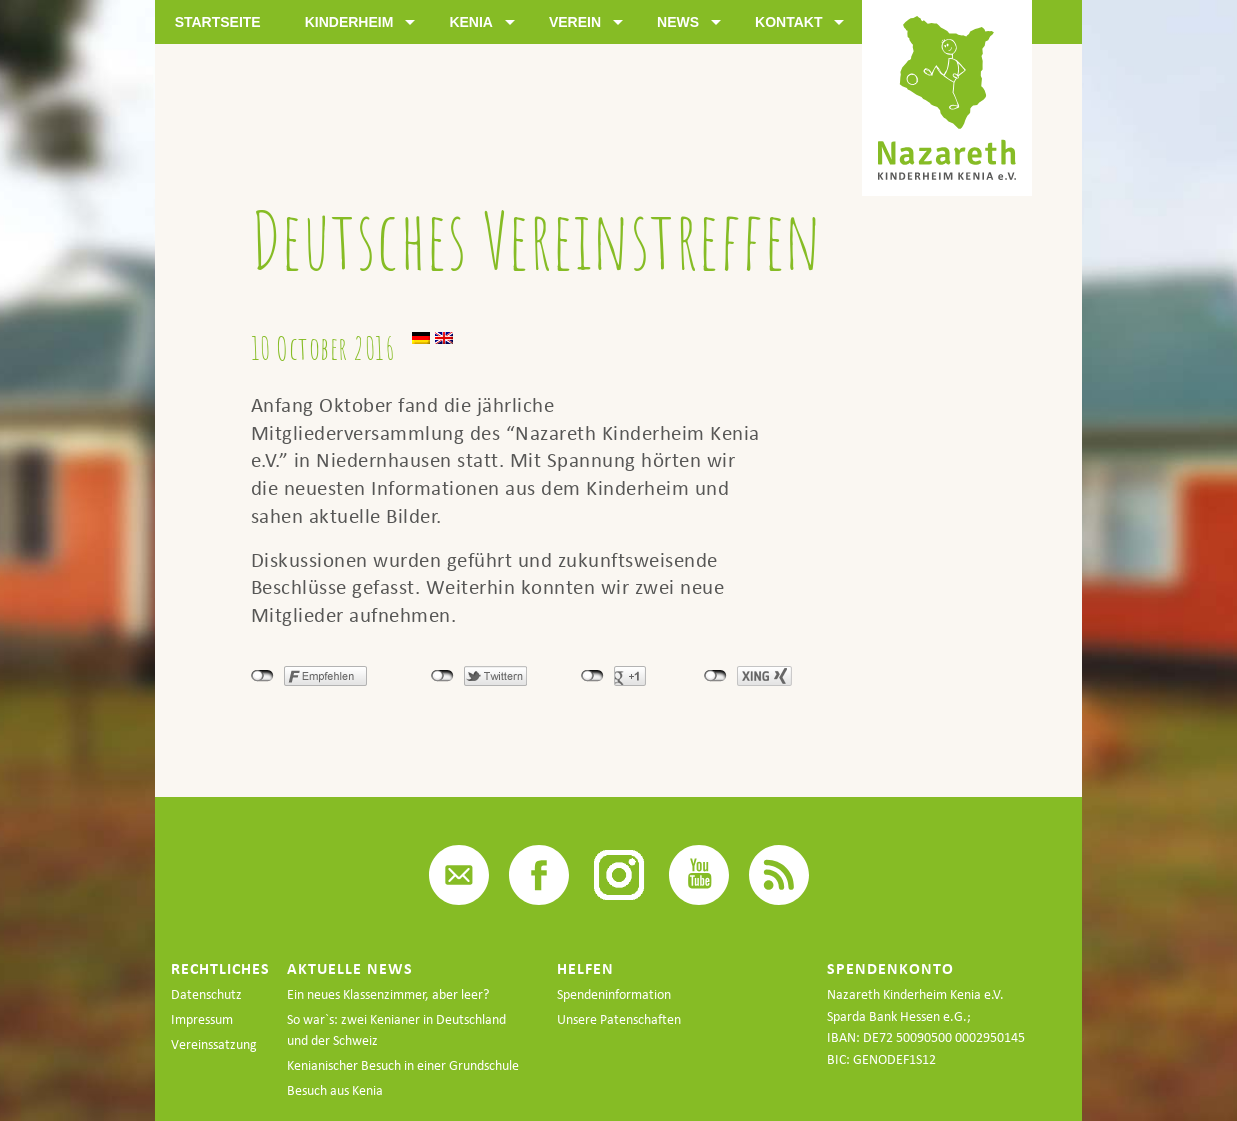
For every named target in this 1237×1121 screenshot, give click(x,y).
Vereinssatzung (214, 1044)
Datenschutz (206, 994)
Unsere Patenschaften (619, 1019)
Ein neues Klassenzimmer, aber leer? (388, 994)
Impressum (202, 1019)
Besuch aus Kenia (335, 1090)
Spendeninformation (614, 994)
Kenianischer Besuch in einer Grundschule (403, 1065)
